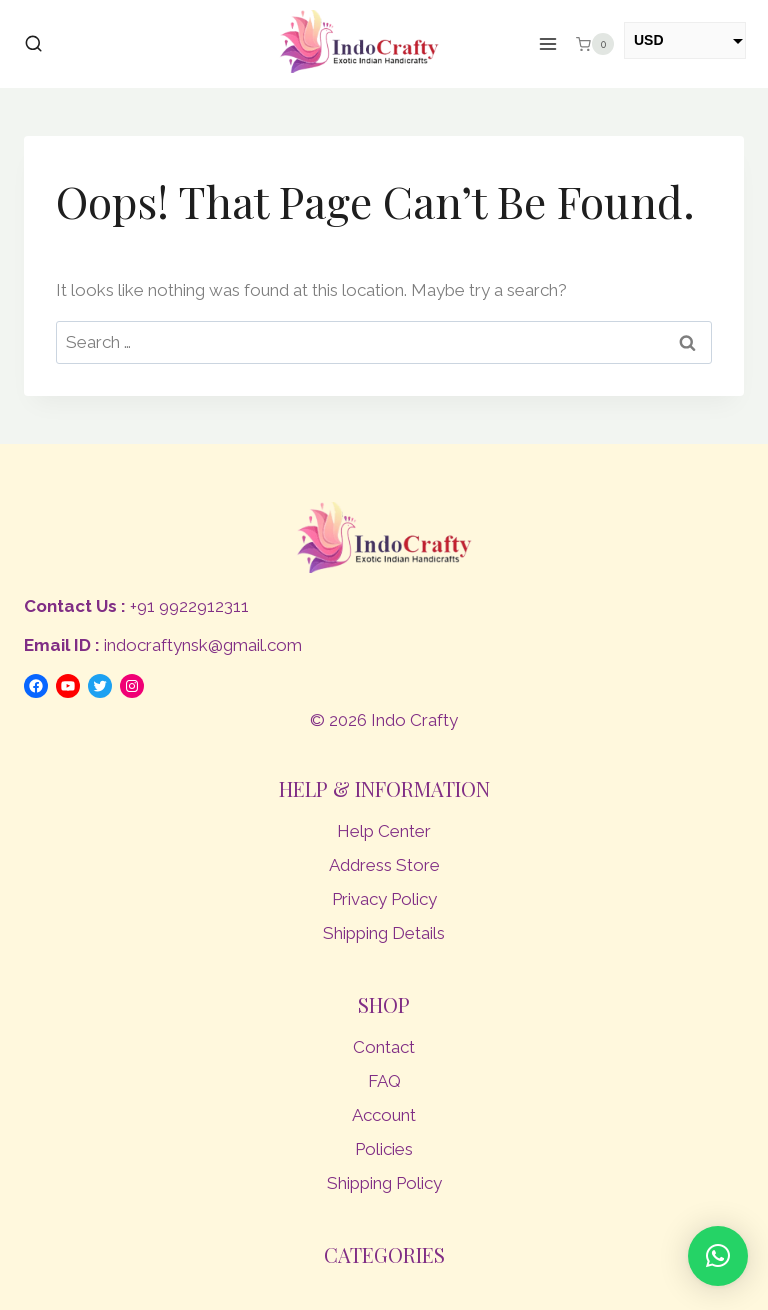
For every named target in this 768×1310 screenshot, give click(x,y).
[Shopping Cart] (595, 44)
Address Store (384, 865)
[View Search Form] (33, 44)
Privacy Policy (384, 899)
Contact (384, 1047)
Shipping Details (384, 933)
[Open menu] (548, 44)
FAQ (384, 1081)
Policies (384, 1149)
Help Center (384, 831)
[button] (718, 1256)
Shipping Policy (384, 1183)
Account (384, 1115)
